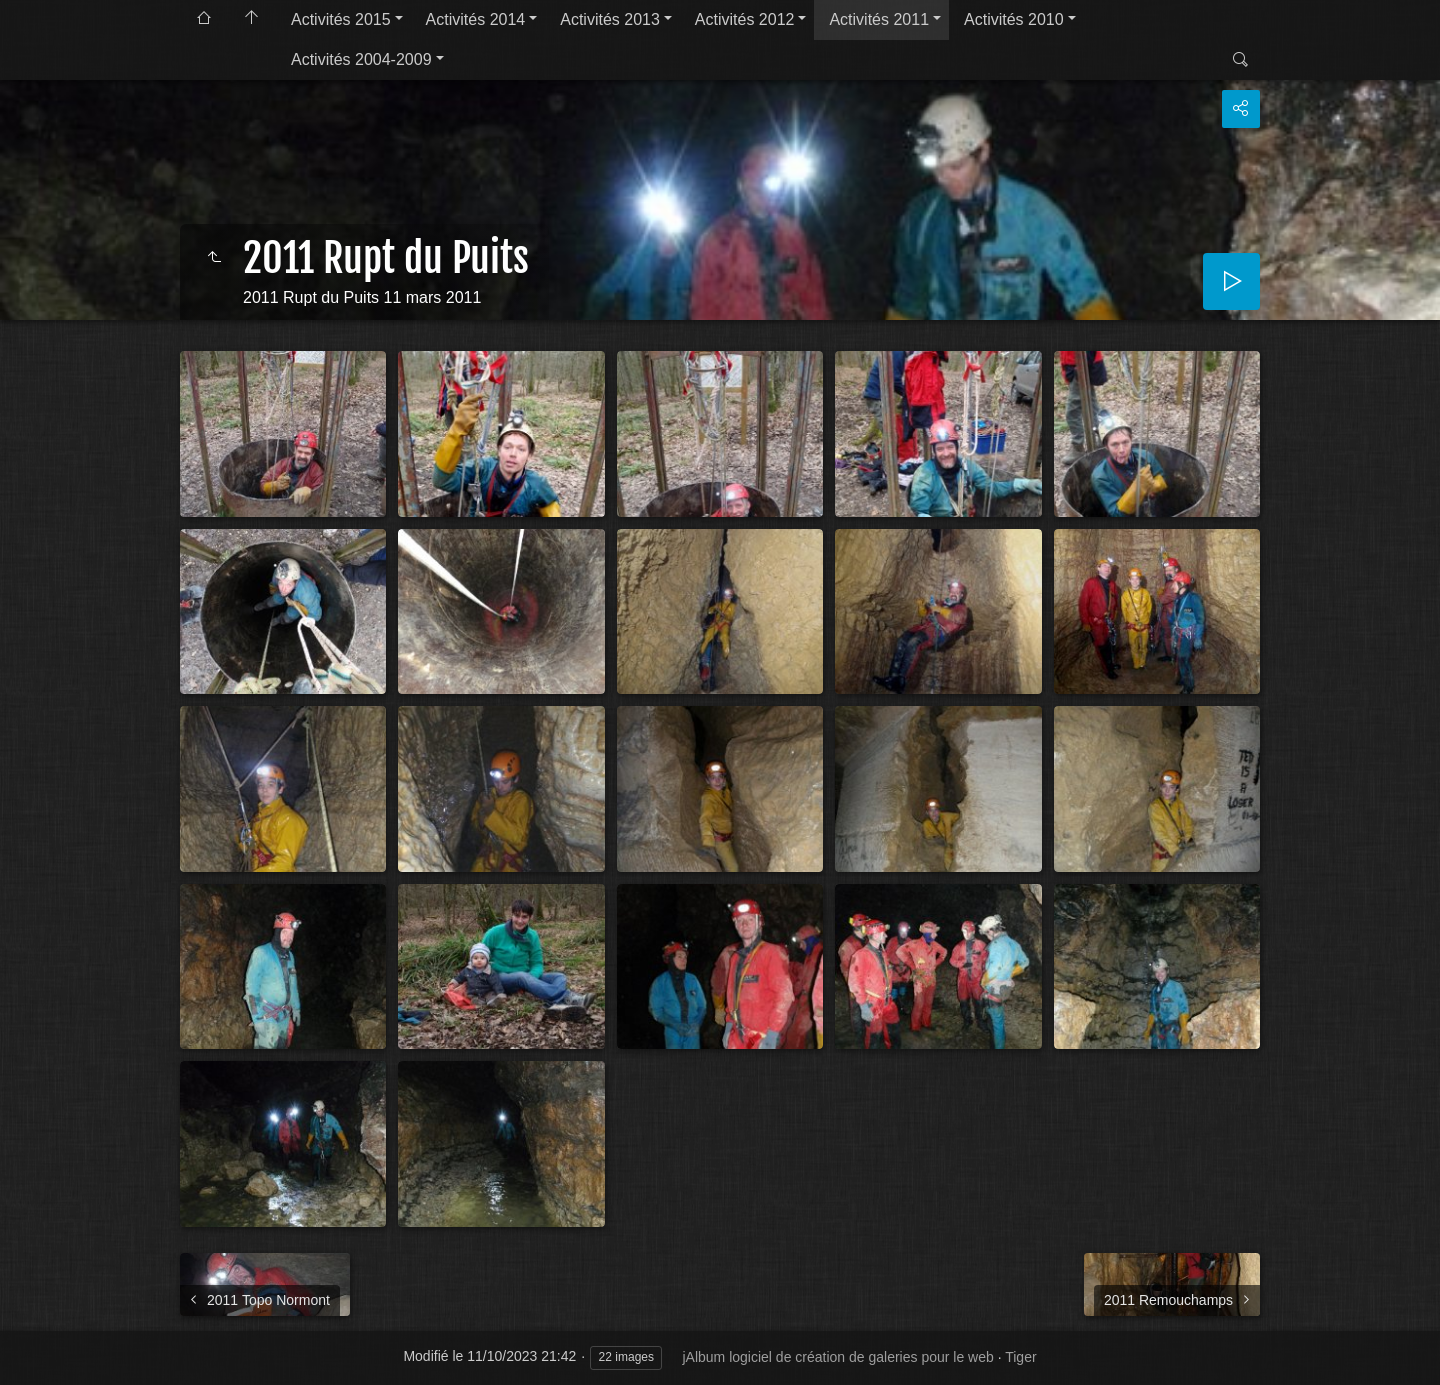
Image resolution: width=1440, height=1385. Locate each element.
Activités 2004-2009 (361, 59)
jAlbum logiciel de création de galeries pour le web (837, 1357)
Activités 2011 (879, 19)
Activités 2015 (341, 19)
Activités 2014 (476, 19)
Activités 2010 (1014, 19)
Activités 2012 (745, 19)
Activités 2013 (610, 19)
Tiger (1020, 1357)
